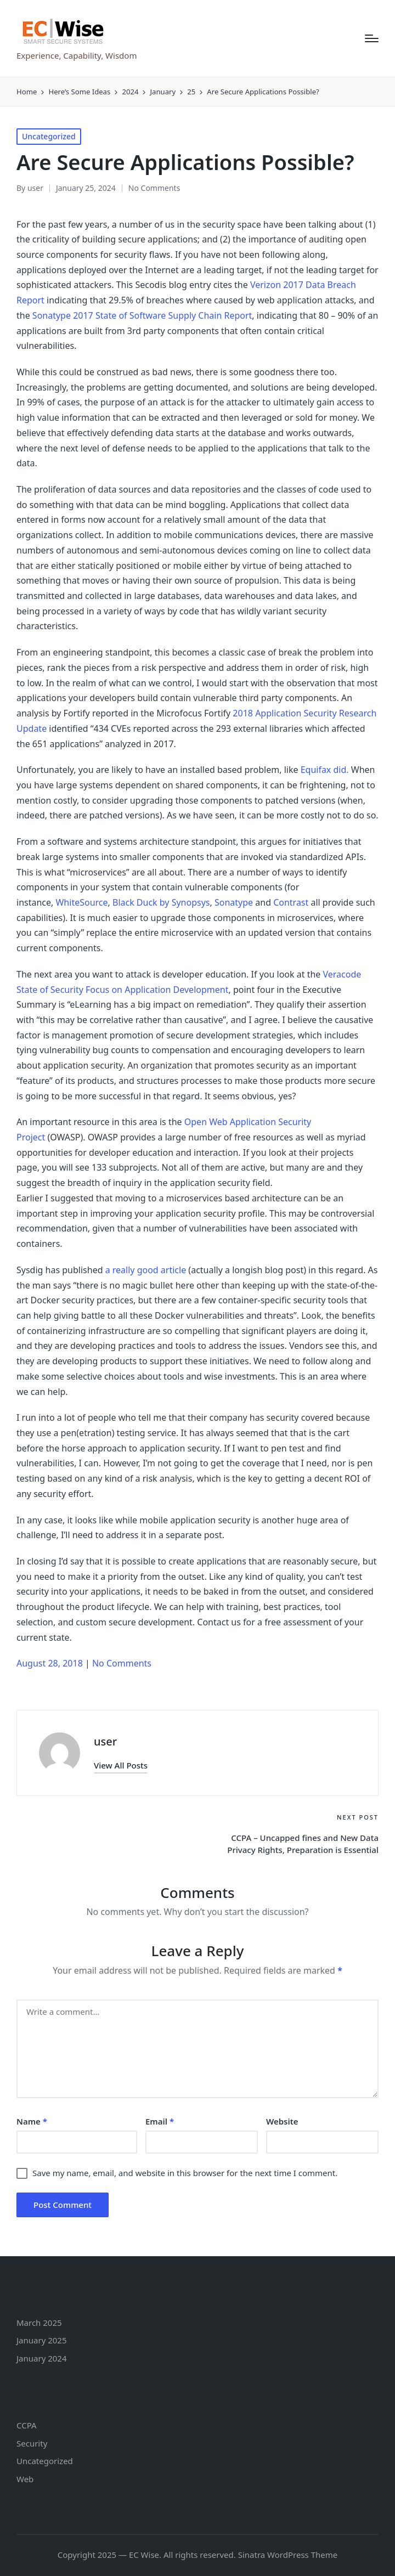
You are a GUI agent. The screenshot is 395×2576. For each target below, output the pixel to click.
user (105, 1741)
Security (31, 2443)
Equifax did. (325, 770)
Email (159, 2121)
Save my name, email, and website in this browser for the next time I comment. (184, 2172)
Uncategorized (49, 136)
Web (24, 2478)
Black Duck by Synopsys (161, 902)
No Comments (154, 188)
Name (31, 2121)
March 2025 (39, 2322)
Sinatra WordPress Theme (288, 2554)
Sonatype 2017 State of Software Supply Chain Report (142, 315)
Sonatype (234, 902)
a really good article (146, 1270)
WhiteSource (81, 902)
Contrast (290, 902)
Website (282, 2121)
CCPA (26, 2425)
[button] (121, 1765)
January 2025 (41, 2340)
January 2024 (41, 2358)
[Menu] (372, 38)
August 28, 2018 (50, 1663)
